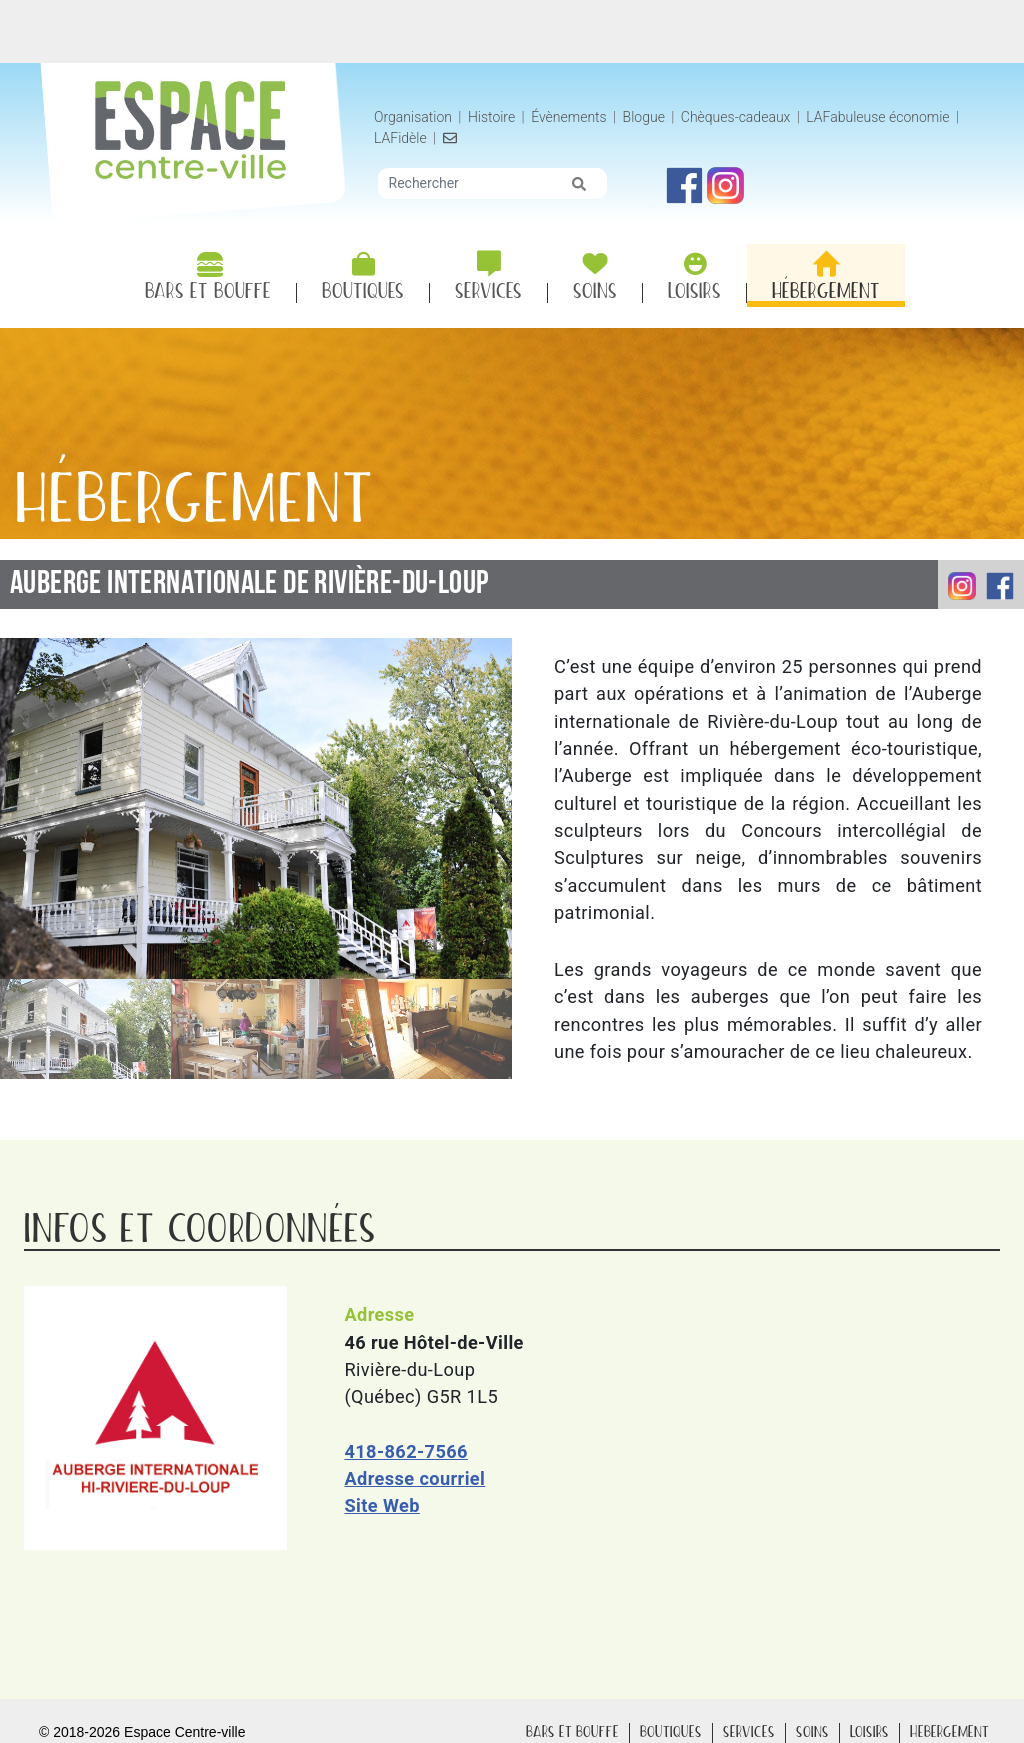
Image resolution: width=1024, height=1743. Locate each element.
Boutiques (671, 1732)
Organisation (413, 117)
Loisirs (869, 1732)
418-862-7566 (405, 1451)
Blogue (644, 117)
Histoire (493, 117)
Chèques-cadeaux (736, 117)
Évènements (569, 117)
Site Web (381, 1505)
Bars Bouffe (572, 1732)
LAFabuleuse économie (877, 117)
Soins (812, 1732)
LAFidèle (400, 138)
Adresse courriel (414, 1478)
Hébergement (949, 1732)
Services (749, 1732)
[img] (579, 184)
